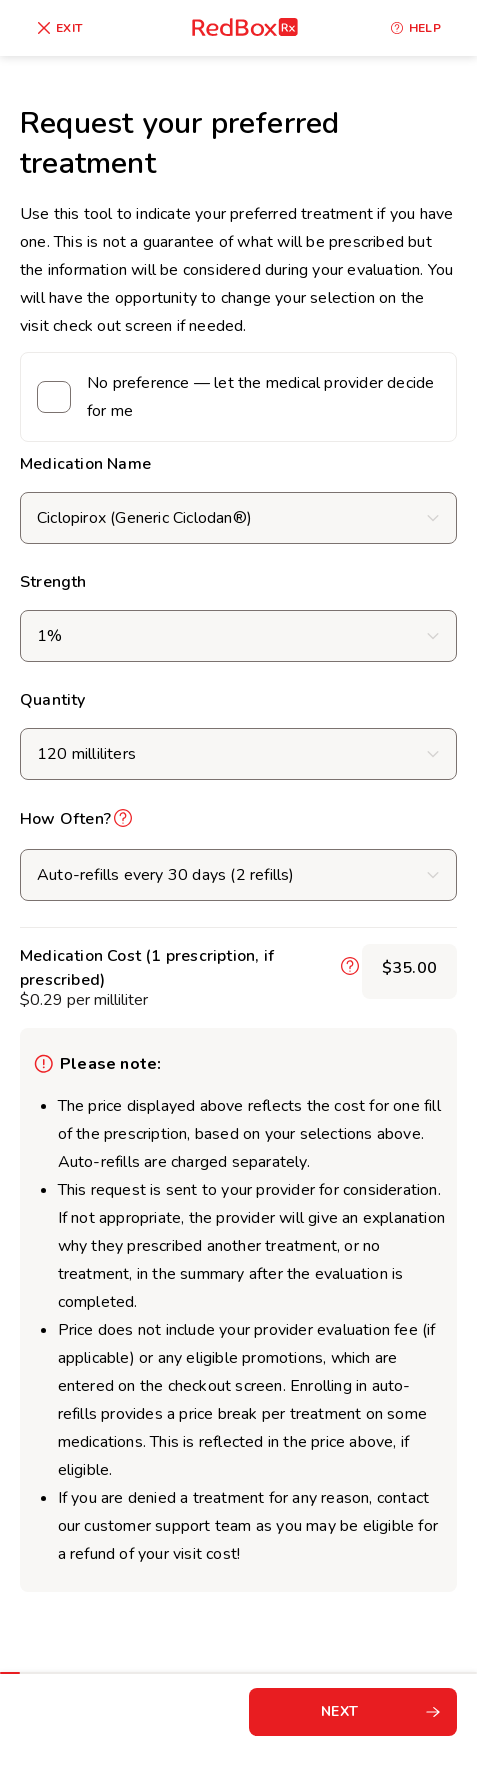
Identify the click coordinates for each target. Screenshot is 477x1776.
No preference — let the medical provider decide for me (260, 397)
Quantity (53, 700)
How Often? (65, 819)
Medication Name (85, 464)
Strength (53, 582)
